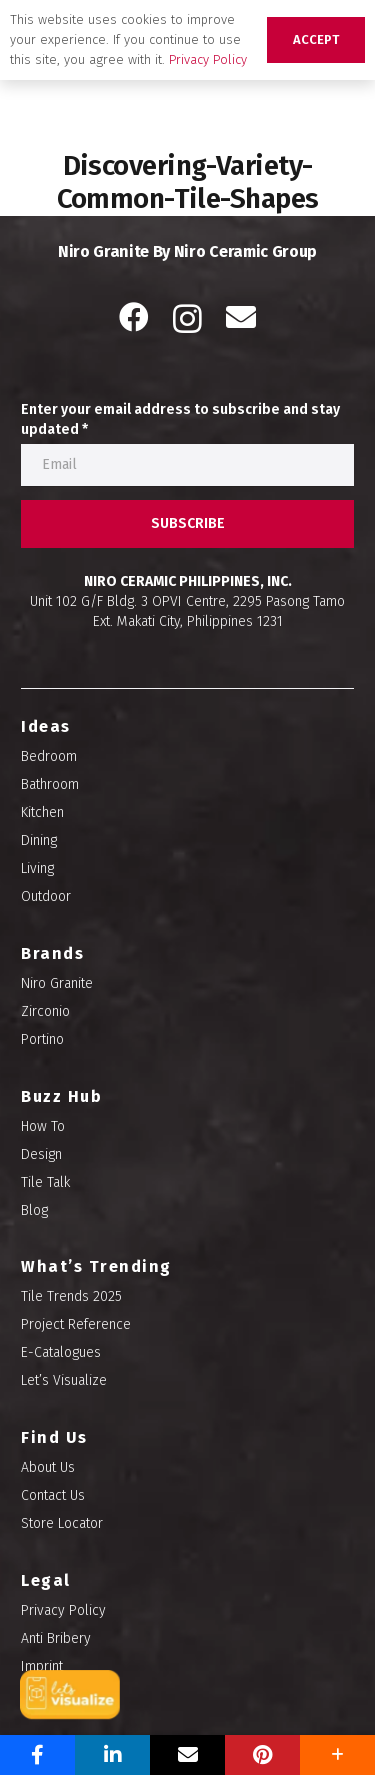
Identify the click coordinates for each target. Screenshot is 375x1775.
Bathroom (50, 784)
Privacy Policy (63, 1610)
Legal (46, 1580)
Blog (34, 1210)
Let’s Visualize (64, 1380)
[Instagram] (187, 318)
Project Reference (76, 1324)
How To (43, 1126)
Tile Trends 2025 (71, 1296)
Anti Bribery (56, 1638)
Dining (39, 840)
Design (41, 1154)
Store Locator (62, 1523)
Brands (52, 953)
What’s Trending (96, 1266)
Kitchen (42, 812)
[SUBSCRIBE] (187, 524)
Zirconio (45, 1011)
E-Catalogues (61, 1352)
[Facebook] (134, 317)
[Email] (241, 317)
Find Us (54, 1437)
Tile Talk (45, 1182)
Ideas (46, 726)
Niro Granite (57, 983)
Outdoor (46, 896)
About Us (48, 1467)
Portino (42, 1039)
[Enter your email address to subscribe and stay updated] (187, 465)
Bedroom (49, 756)
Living (37, 868)
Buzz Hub (61, 1096)
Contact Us (53, 1495)
